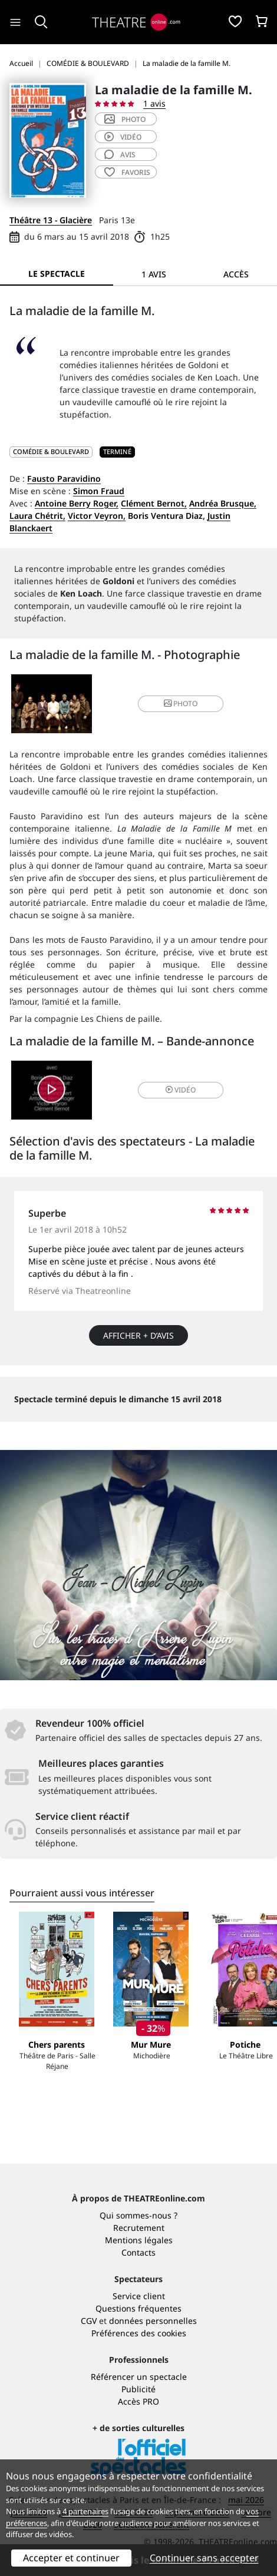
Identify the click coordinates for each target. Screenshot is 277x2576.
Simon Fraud (98, 490)
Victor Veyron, (97, 515)
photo (125, 119)
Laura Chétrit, (37, 515)
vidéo (122, 137)
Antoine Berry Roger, (76, 503)
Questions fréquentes (138, 2308)
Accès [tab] (236, 274)
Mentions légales (139, 2240)
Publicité (138, 2389)
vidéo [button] (181, 1090)
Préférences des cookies (138, 2333)
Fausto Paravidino (64, 478)
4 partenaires (85, 2511)
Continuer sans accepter (204, 2557)
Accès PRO (138, 2401)
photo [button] (180, 703)
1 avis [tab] (153, 274)
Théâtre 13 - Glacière (50, 220)
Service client (139, 2296)
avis (120, 155)
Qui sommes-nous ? (138, 2215)
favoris (127, 172)
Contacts (138, 2252)
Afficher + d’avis (138, 1335)
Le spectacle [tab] (56, 273)
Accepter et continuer (71, 2557)
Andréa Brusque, (222, 503)
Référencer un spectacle (139, 2376)
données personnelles (153, 2320)
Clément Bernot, (154, 503)
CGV (89, 2320)
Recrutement (138, 2227)
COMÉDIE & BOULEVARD (51, 451)
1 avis (154, 103)
